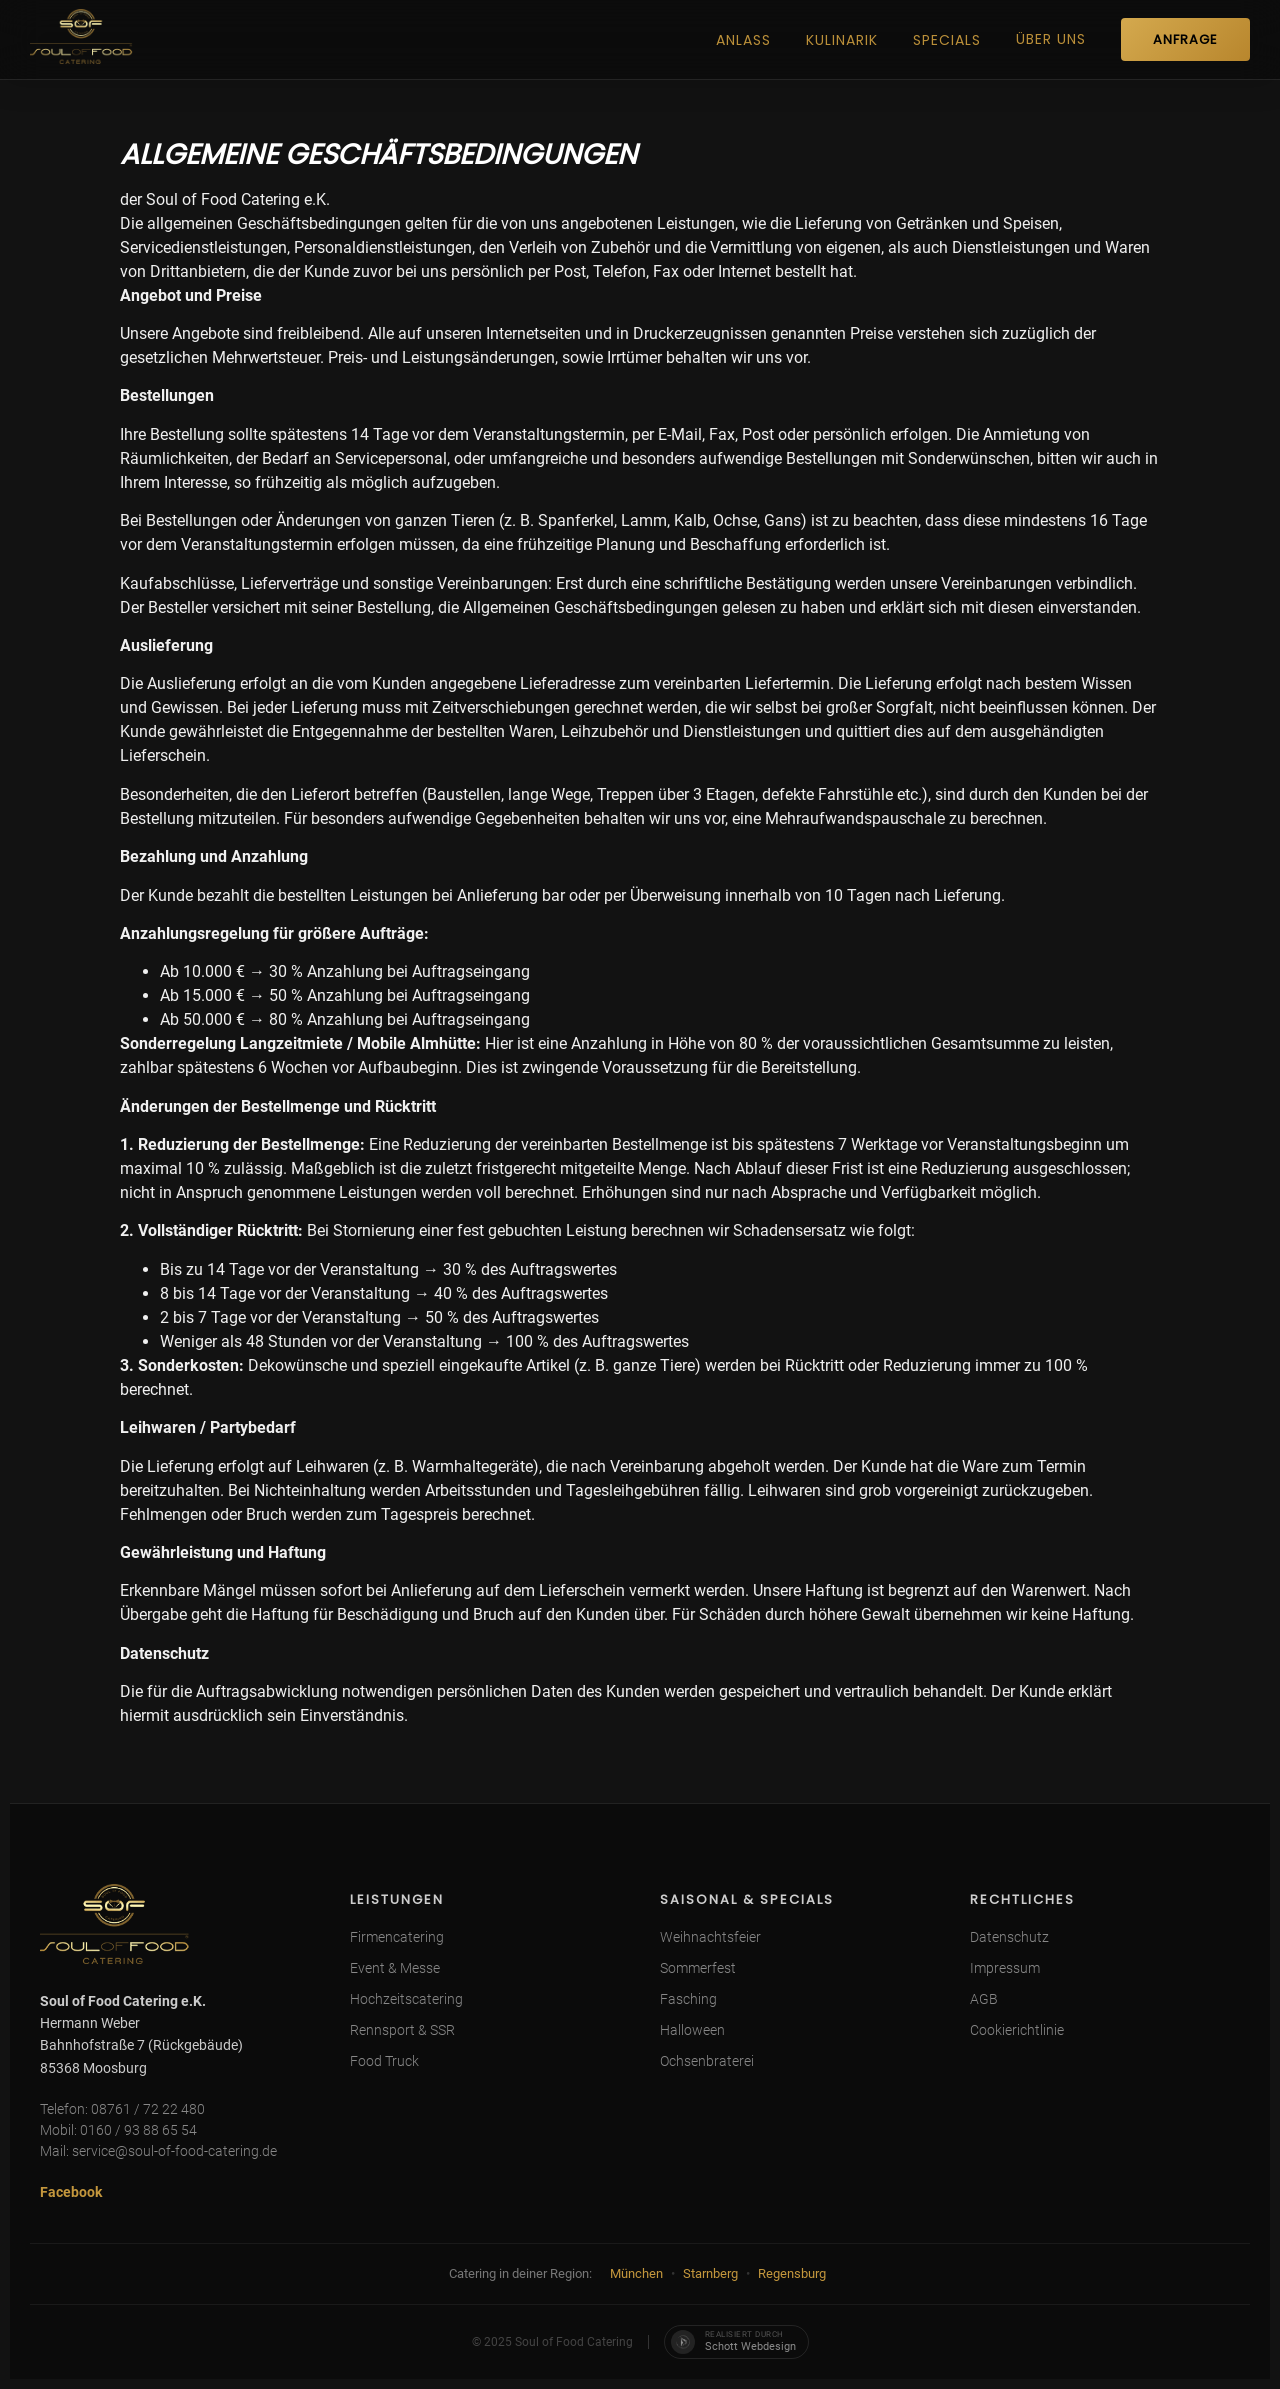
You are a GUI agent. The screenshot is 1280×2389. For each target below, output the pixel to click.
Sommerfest (698, 1968)
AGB (984, 1999)
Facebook (71, 2192)
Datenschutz (1009, 1937)
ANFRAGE (1185, 39)
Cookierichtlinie (1017, 2030)
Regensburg (792, 2273)
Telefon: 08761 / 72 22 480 (122, 2109)
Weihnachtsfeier (710, 1937)
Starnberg (710, 2273)
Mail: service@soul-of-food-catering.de (158, 2151)
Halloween (692, 2030)
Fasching (688, 1999)
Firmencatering (397, 1937)
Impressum (1005, 1968)
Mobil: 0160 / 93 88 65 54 (118, 2130)
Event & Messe (395, 1968)
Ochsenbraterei (707, 2061)
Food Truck (384, 2061)
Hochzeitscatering (406, 1999)
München (636, 2273)
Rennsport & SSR (402, 2030)
